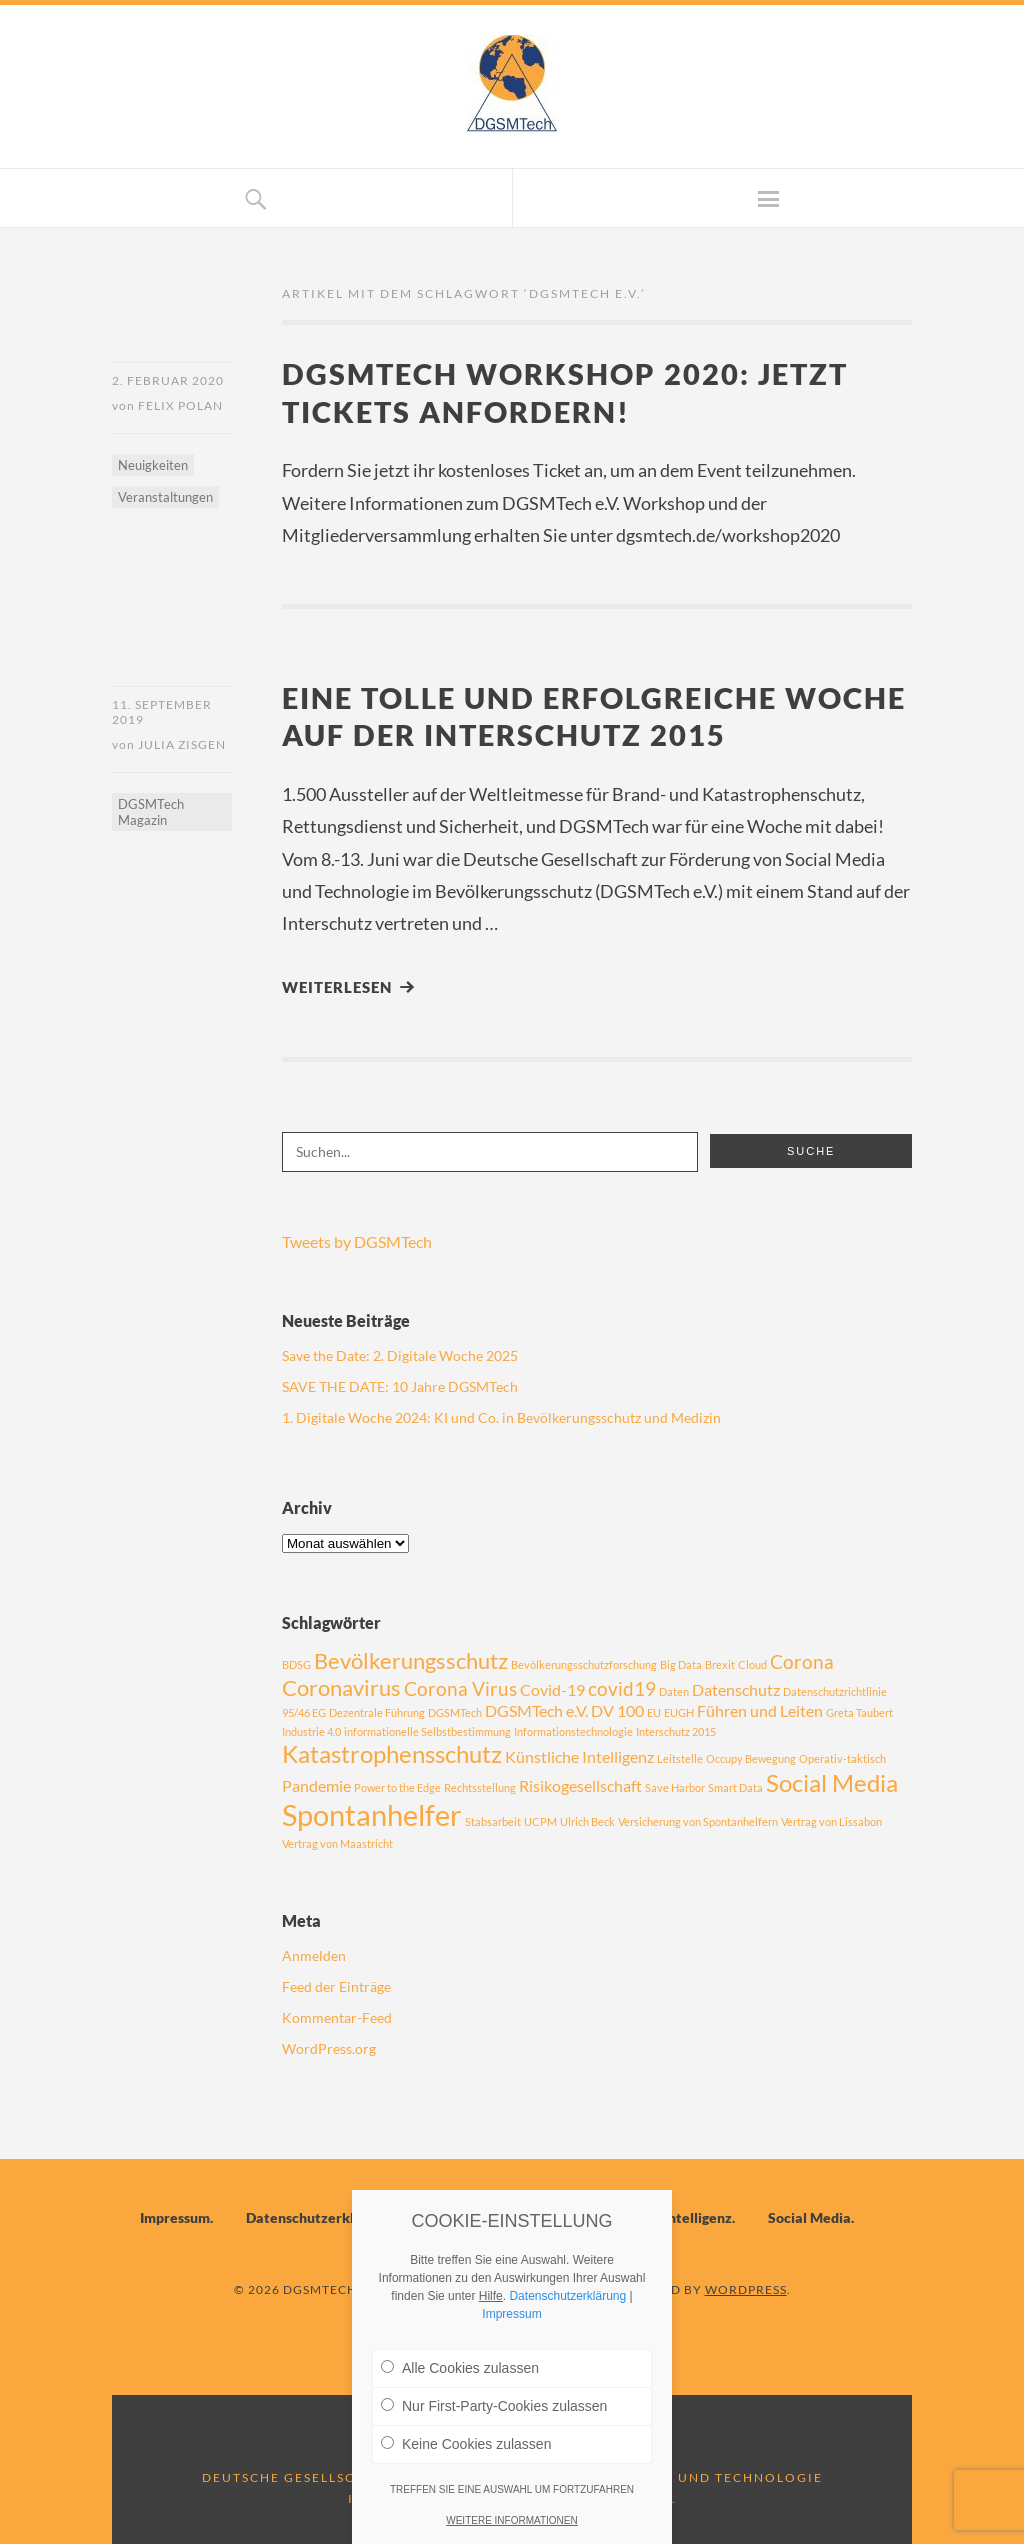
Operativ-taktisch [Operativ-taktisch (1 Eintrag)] (842, 1758)
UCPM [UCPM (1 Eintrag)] (540, 1821)
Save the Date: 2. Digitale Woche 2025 (400, 1355)
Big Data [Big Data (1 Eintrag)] (681, 1664)
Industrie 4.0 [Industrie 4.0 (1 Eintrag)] (311, 1731)
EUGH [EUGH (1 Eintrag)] (679, 1712)
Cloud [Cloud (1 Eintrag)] (752, 1664)
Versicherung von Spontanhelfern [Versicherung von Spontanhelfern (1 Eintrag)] (698, 1821)
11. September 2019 (162, 712)
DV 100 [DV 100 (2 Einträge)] (617, 1710)
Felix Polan (180, 405)
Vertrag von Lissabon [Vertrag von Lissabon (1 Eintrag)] (831, 1821)
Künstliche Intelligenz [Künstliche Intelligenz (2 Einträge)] (579, 1756)
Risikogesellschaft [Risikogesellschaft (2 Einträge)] (580, 1785)
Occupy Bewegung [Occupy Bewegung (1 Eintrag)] (751, 1758)
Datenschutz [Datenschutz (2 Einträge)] (736, 1689)
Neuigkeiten (153, 465)
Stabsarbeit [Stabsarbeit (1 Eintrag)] (493, 1821)
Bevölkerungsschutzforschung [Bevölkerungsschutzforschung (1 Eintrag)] (584, 1664)
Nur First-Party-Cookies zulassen (494, 2406)
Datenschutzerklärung (318, 2217)
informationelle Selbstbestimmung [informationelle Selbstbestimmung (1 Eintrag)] (427, 1731)
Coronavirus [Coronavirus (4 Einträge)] (341, 1687)
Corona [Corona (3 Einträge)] (802, 1661)
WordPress (746, 2289)
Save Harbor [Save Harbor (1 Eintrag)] (675, 1787)
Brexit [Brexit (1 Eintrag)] (720, 1664)
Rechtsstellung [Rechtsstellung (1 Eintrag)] (480, 1787)
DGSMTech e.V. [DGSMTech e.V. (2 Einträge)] (536, 1710)
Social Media (809, 2217)
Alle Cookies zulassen (460, 2368)
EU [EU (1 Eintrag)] (654, 1712)
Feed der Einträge (336, 1986)
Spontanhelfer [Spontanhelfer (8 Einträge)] (372, 1814)
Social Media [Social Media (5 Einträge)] (832, 1782)
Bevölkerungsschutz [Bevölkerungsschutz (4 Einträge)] (411, 1660)
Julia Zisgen (182, 744)
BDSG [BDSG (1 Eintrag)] (296, 1664)
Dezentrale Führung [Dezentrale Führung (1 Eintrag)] (377, 1712)
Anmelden (314, 1955)
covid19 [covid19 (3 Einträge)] (622, 1688)
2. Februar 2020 (168, 380)
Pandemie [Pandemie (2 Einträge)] (316, 1785)
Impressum (175, 2217)
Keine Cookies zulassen (466, 2444)
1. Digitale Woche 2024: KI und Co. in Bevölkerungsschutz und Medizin (501, 1417)
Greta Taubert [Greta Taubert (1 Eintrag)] (859, 1712)
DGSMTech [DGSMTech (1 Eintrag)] (455, 1712)
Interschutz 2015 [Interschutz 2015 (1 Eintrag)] (676, 1731)
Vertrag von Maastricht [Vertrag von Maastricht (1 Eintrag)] (337, 1843)
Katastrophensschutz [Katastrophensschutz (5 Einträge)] (392, 1753)
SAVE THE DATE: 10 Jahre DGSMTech (400, 1386)
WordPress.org (329, 2048)
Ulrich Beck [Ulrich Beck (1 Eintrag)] (587, 1821)
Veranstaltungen (165, 497)
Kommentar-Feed (337, 2017)
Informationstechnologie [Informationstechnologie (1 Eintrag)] (573, 1731)
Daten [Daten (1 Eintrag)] (674, 1691)
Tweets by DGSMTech (357, 1241)
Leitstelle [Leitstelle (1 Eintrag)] (680, 1758)
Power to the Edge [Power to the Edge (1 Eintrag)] (397, 1787)
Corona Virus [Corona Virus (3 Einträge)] (460, 1688)
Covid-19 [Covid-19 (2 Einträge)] (552, 1689)
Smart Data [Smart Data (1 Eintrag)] (735, 1787)
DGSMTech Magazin (151, 812)
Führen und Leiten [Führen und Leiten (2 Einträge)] (760, 1710)
